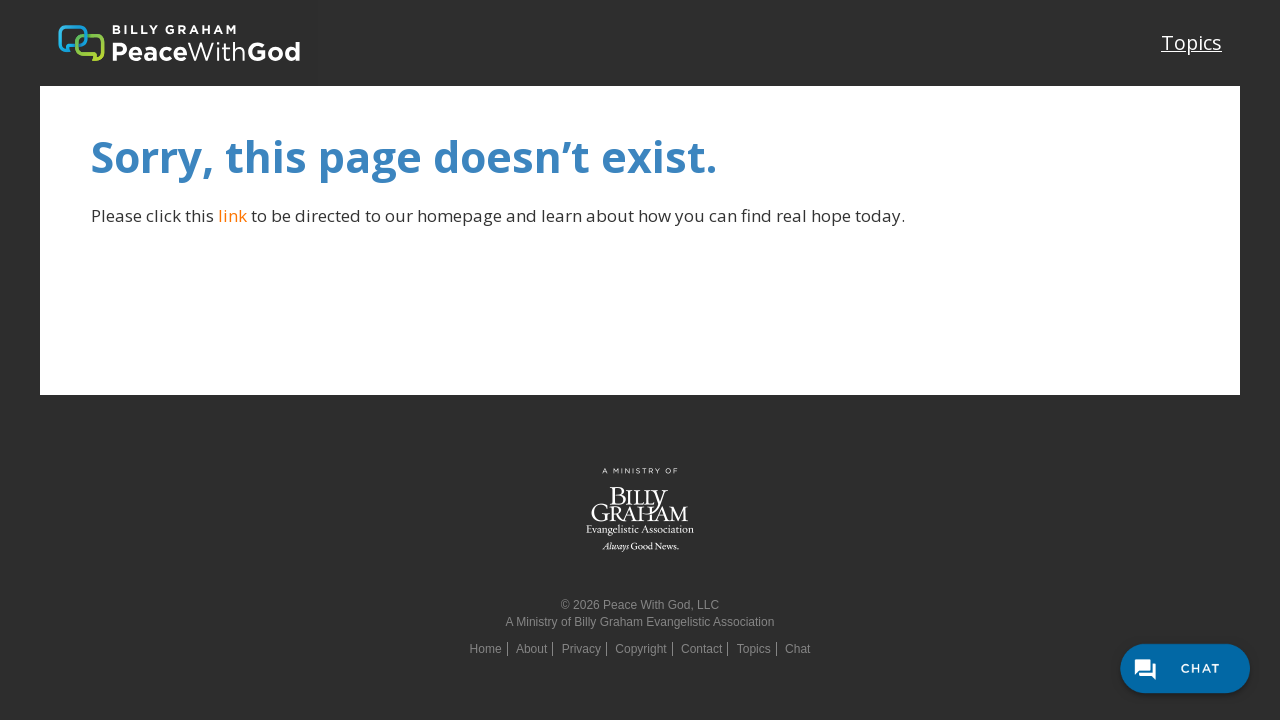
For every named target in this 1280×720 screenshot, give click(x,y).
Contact (701, 649)
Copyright (640, 649)
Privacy (581, 649)
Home (486, 649)
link (232, 215)
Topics (1191, 42)
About (531, 649)
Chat (797, 649)
